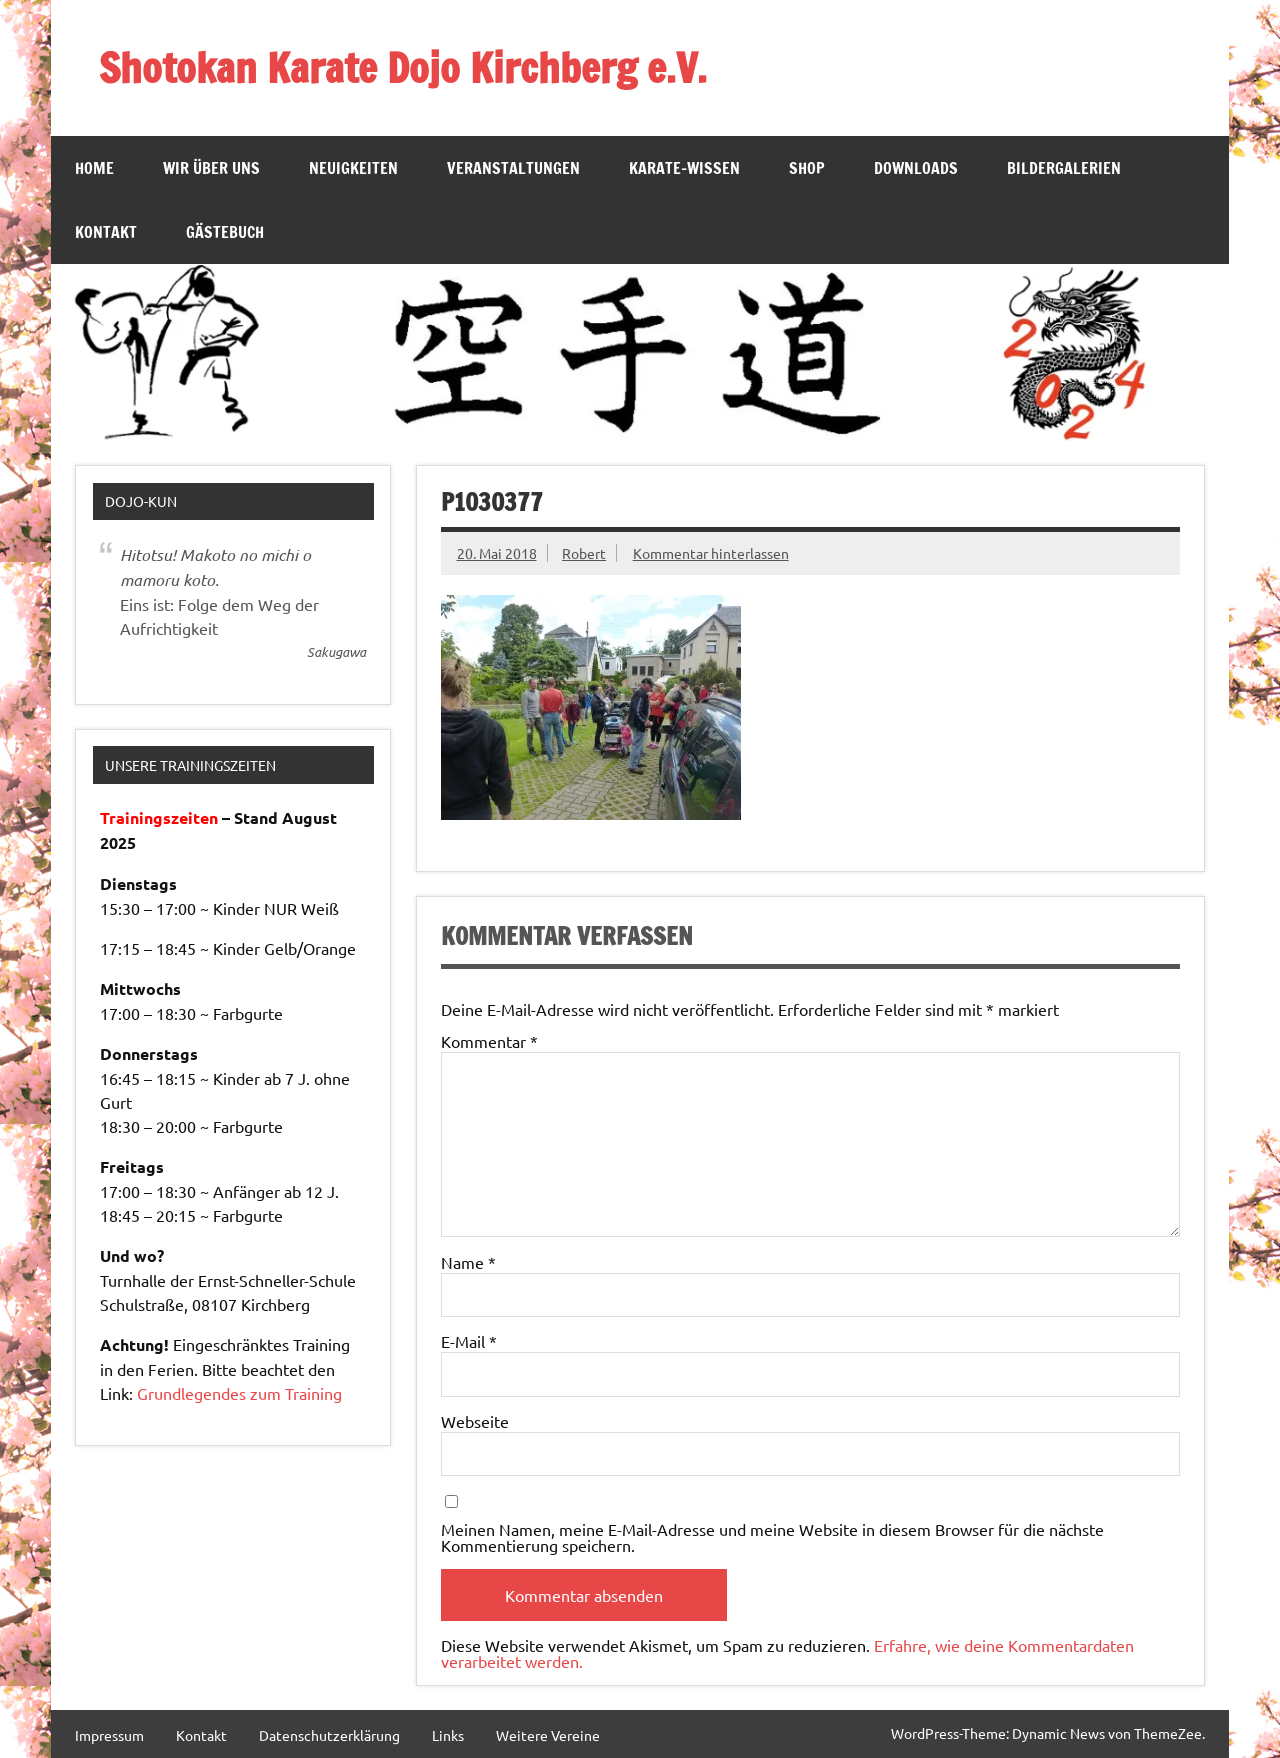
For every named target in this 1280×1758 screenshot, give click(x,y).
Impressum (109, 1735)
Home (94, 168)
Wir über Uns (211, 168)
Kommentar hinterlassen (711, 553)
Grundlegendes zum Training (239, 1393)
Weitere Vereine (548, 1735)
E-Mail (469, 1341)
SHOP (807, 168)
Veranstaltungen (513, 168)
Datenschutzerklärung (329, 1735)
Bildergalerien (1064, 168)
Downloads (916, 168)
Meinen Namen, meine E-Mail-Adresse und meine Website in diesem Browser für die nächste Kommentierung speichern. (772, 1537)
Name (468, 1262)
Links (448, 1735)
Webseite (475, 1421)
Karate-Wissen (684, 168)
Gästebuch (225, 232)
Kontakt (106, 232)
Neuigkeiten (353, 168)
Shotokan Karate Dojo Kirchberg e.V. (403, 67)
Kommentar (489, 1041)
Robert (584, 553)
